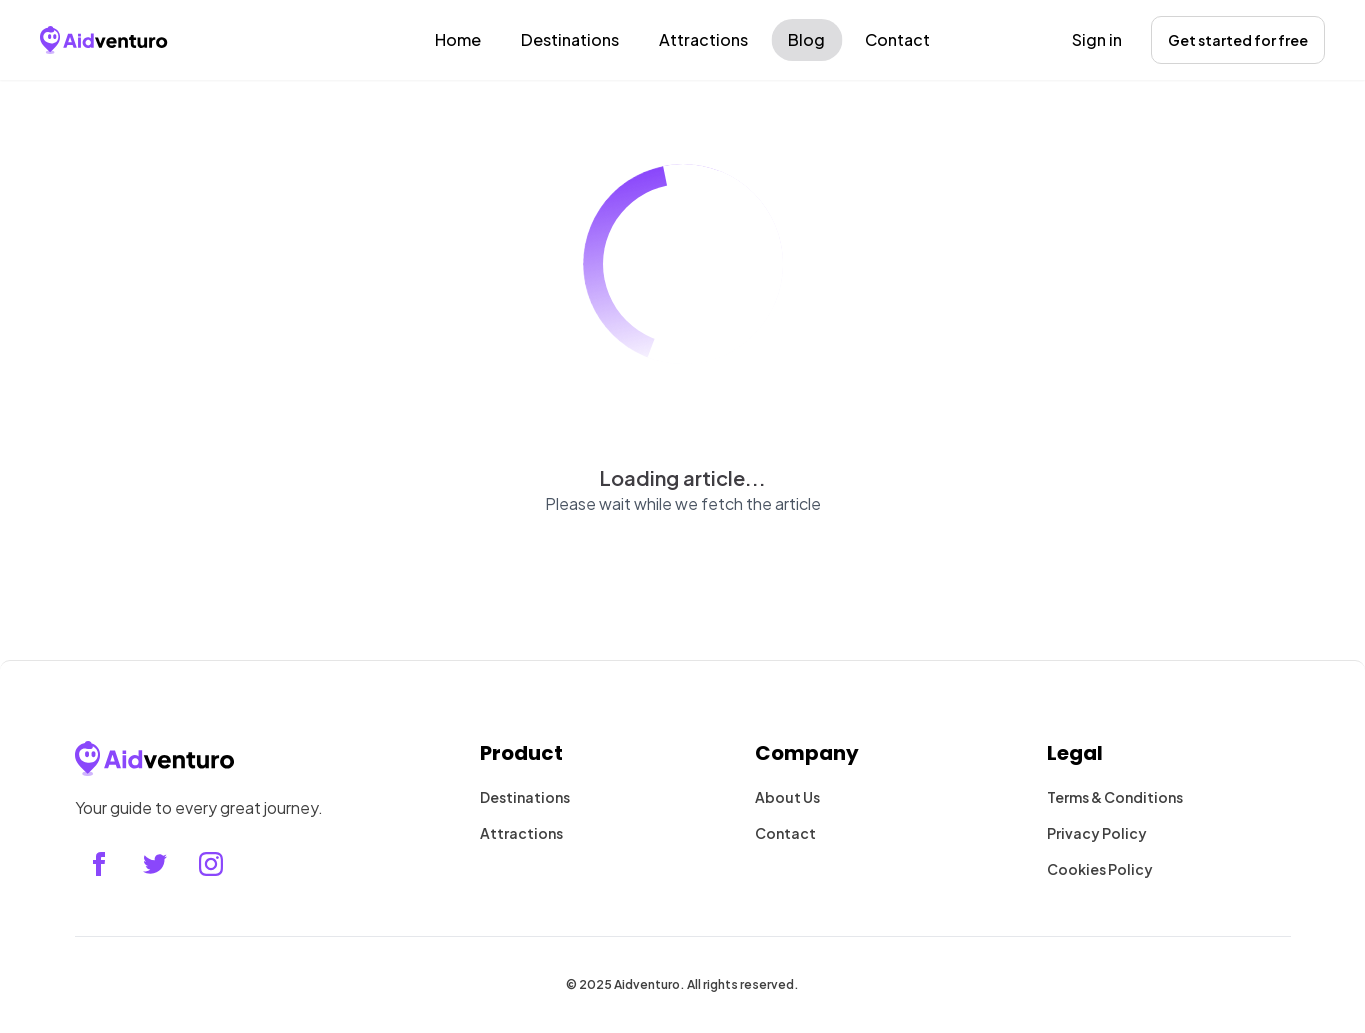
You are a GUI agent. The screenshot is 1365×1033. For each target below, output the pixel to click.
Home (458, 39)
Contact (897, 39)
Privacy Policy (1097, 833)
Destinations (570, 39)
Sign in (1097, 39)
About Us (787, 797)
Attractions (703, 39)
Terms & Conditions (1115, 797)
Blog (806, 39)
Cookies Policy (1100, 869)
